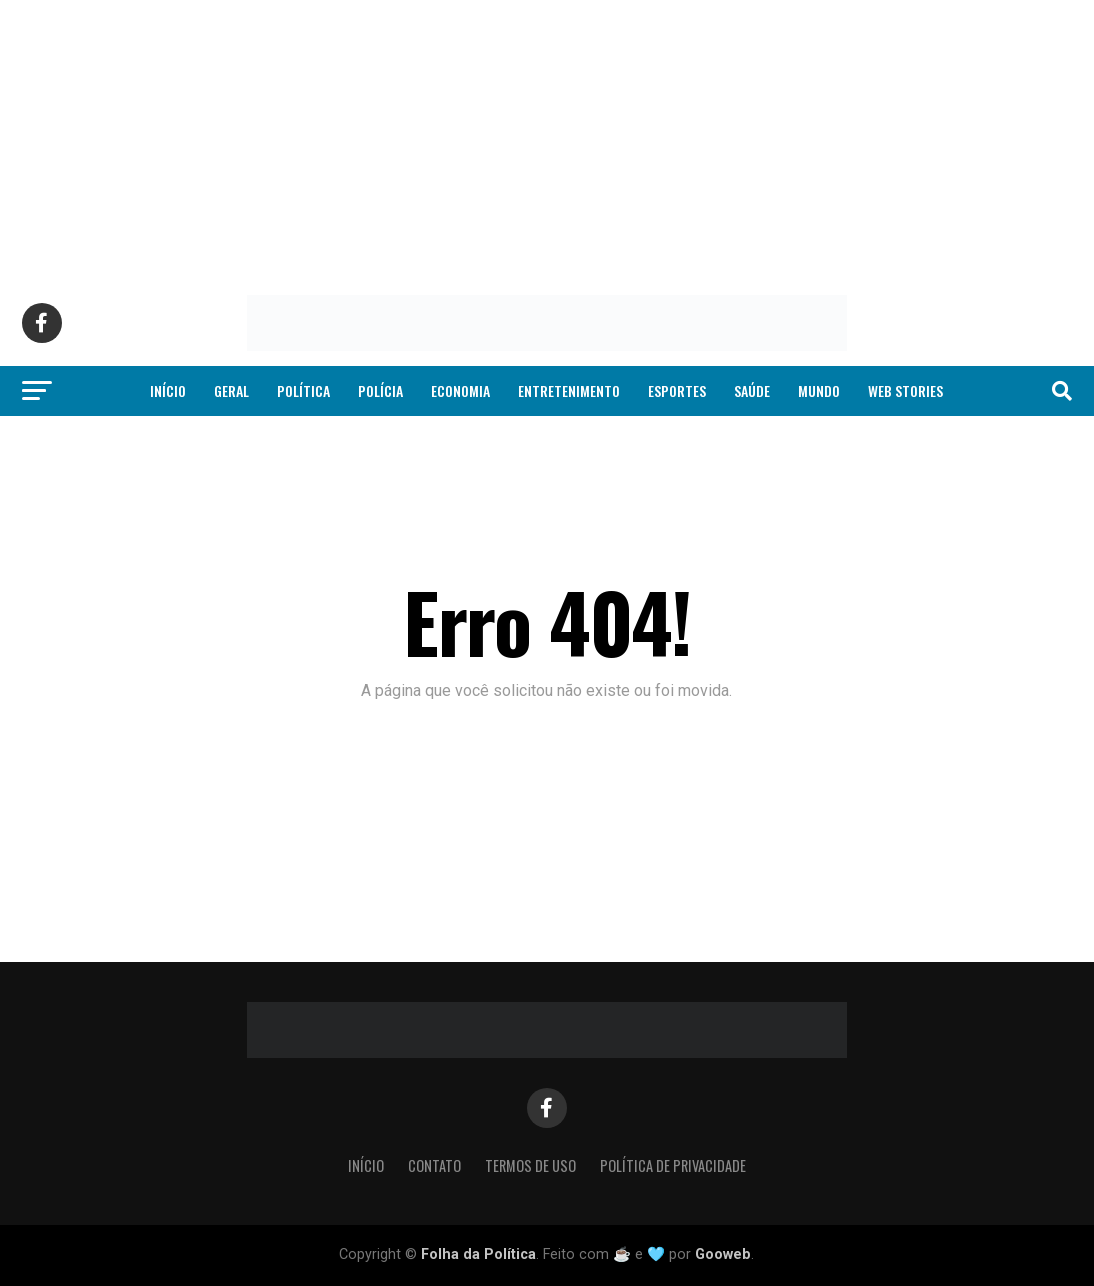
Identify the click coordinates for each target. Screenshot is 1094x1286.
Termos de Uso (530, 1165)
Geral (231, 390)
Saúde (752, 390)
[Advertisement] (547, 140)
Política (303, 390)
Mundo (819, 390)
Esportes (677, 390)
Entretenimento (569, 390)
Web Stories (905, 390)
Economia (460, 390)
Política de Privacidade (673, 1165)
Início (168, 390)
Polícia (380, 390)
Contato (434, 1165)
